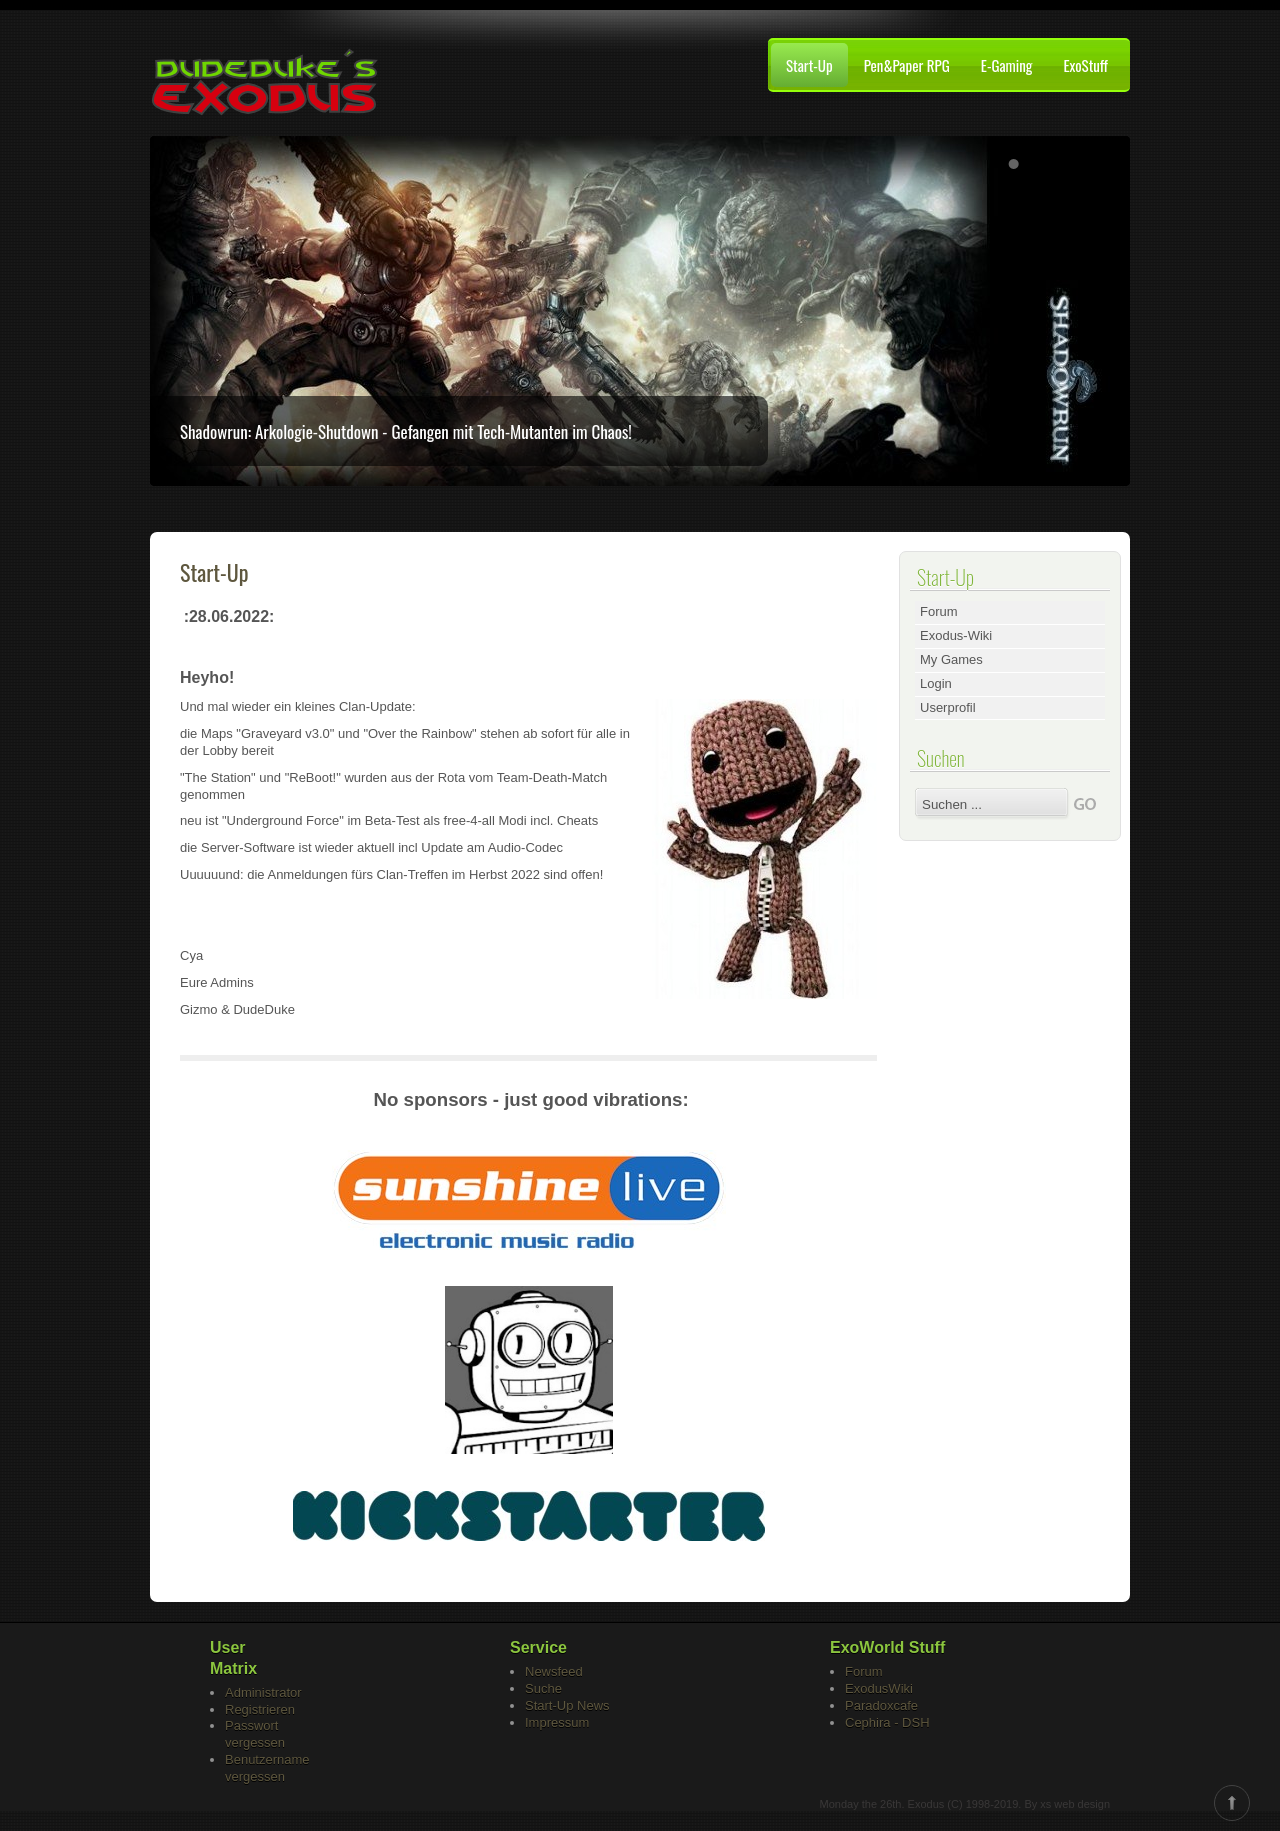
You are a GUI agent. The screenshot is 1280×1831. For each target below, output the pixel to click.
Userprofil (948, 707)
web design (1082, 1804)
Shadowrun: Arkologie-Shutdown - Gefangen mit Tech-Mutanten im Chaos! (406, 431)
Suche (543, 1688)
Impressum (557, 1722)
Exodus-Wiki (956, 635)
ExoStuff (1085, 65)
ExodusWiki (879, 1688)
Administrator (263, 1692)
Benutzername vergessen (267, 1768)
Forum (939, 611)
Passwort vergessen (255, 1734)
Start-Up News (567, 1705)
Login (936, 683)
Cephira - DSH (887, 1722)
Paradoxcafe (881, 1705)
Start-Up (809, 65)
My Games (951, 659)
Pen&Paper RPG (907, 65)
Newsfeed (554, 1671)
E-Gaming (1007, 65)
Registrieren (260, 1709)
